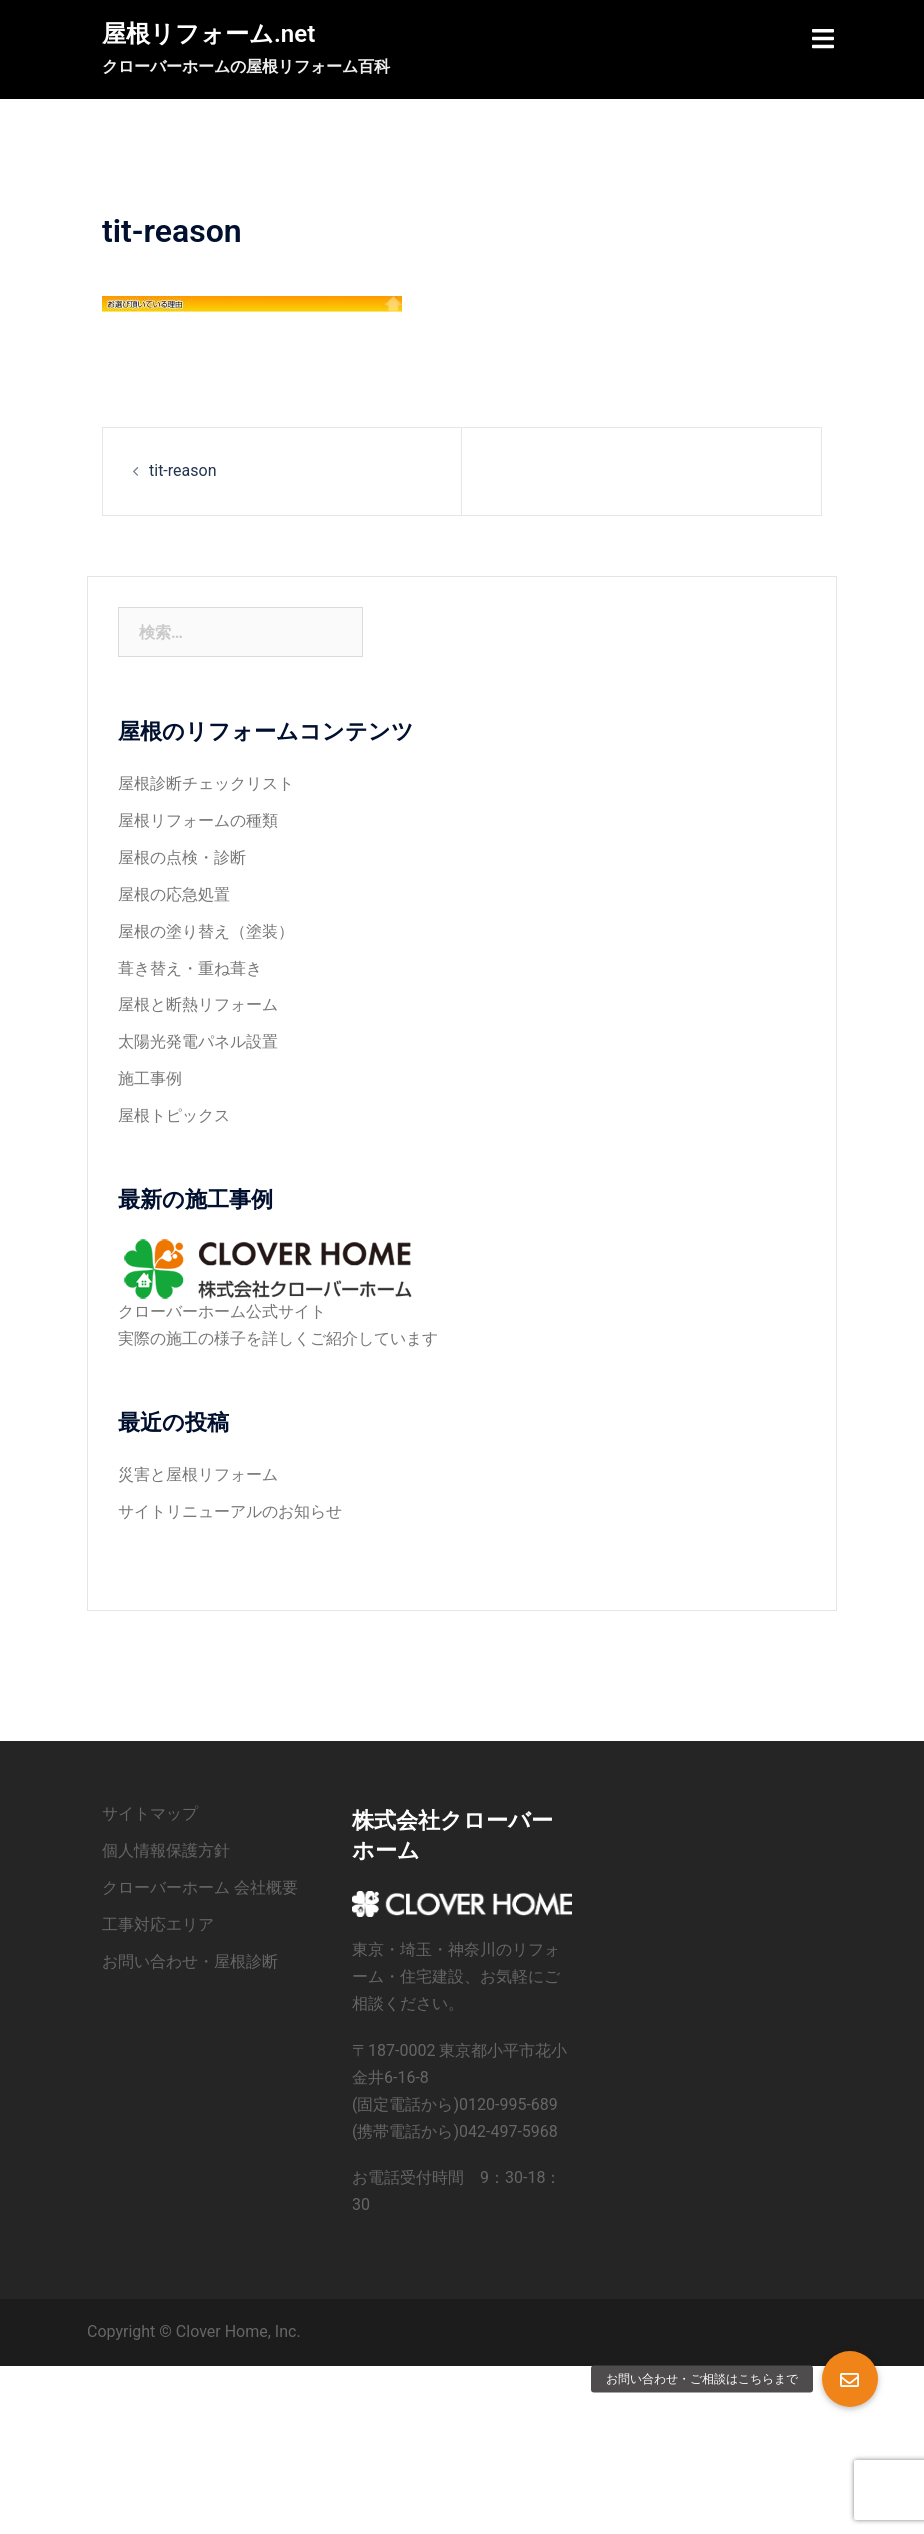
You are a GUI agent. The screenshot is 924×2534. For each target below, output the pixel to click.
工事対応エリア (158, 1924)
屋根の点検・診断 (182, 857)
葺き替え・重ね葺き (190, 968)
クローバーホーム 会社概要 (200, 1887)
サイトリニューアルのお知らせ (230, 1511)
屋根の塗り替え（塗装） (206, 931)
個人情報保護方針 (166, 1850)
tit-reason (182, 470)
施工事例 (150, 1078)
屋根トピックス (174, 1115)
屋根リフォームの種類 (198, 820)
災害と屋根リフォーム (198, 1474)
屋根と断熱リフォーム (198, 1004)
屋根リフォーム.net (208, 34)
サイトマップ (150, 1813)
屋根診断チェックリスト (206, 783)
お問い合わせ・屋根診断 (190, 1961)
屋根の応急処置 (174, 894)
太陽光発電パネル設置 (198, 1041)
